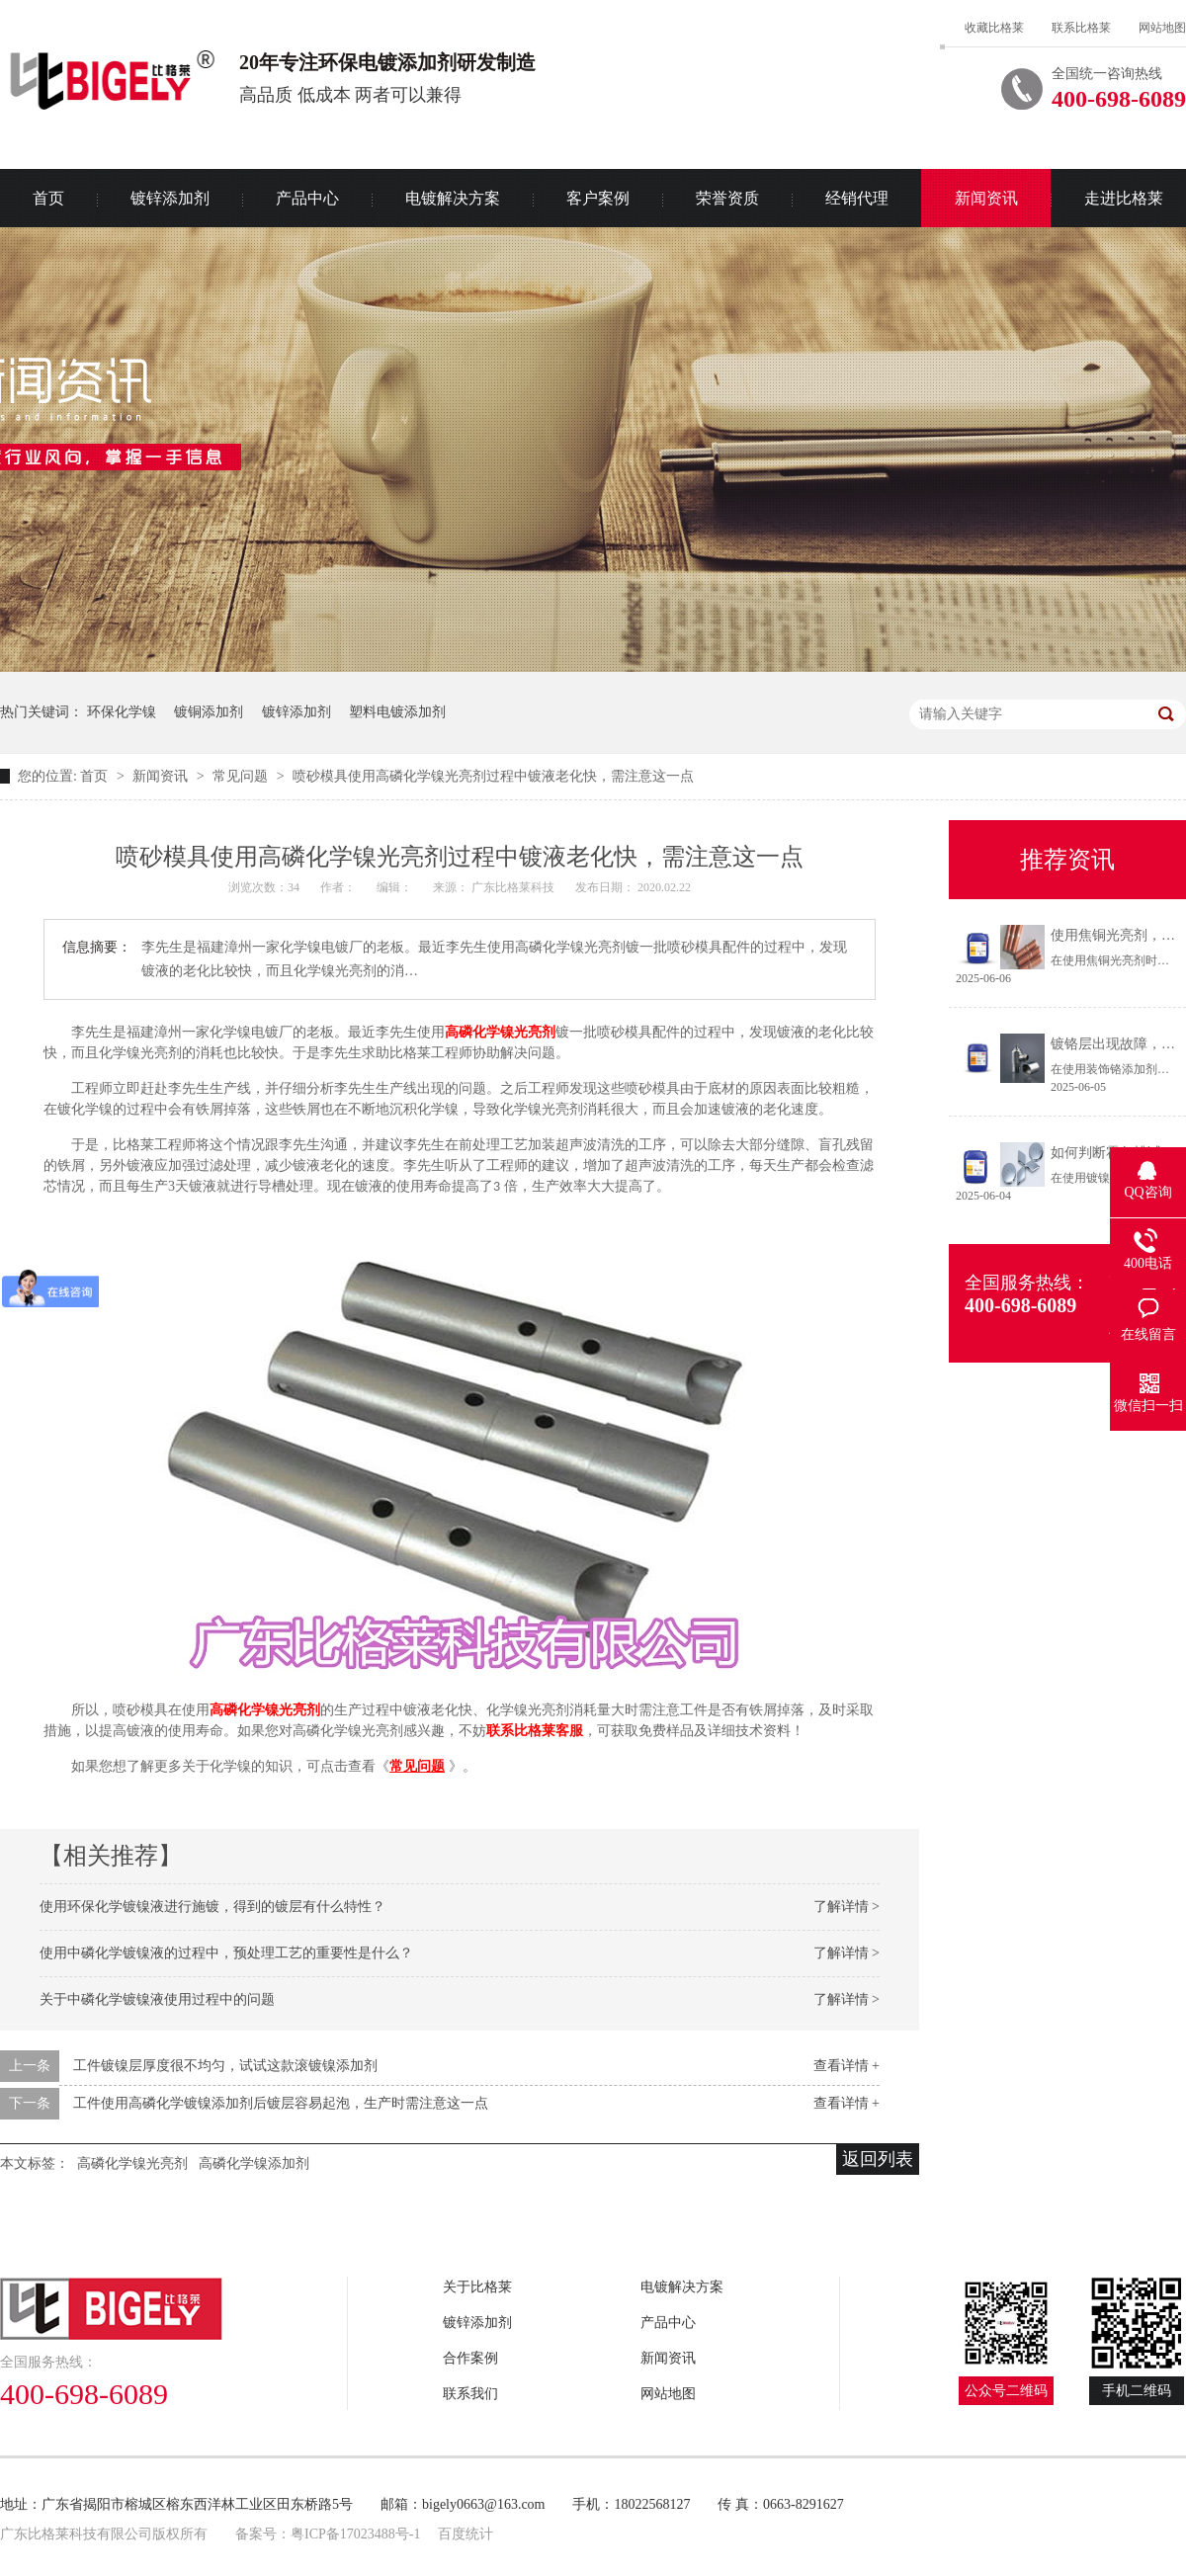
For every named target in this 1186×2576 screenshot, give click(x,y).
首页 (96, 776)
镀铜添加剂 (208, 712)
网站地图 (1162, 28)
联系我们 (470, 2393)
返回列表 (877, 2159)
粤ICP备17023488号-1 (355, 2534)
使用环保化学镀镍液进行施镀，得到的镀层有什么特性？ (212, 1906)
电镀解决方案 (452, 198)
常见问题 (242, 776)
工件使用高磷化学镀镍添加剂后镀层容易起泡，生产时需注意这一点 (280, 2103)
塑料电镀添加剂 (397, 712)
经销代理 (857, 198)
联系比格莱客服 (534, 1730)
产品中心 (307, 198)
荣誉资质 (727, 198)
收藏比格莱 (994, 28)
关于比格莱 (477, 2287)
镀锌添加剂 (170, 198)
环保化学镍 (121, 712)
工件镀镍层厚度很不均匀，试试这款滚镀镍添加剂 (225, 2065)
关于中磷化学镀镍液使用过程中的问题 (157, 1999)
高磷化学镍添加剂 (254, 2163)
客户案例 (598, 198)
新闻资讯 (986, 198)
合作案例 (470, 2358)
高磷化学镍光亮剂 (500, 1032)
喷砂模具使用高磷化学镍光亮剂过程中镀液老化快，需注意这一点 (493, 776)
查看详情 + (846, 2065)
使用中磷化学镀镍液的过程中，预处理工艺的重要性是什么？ (226, 1953)
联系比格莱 (1081, 28)
